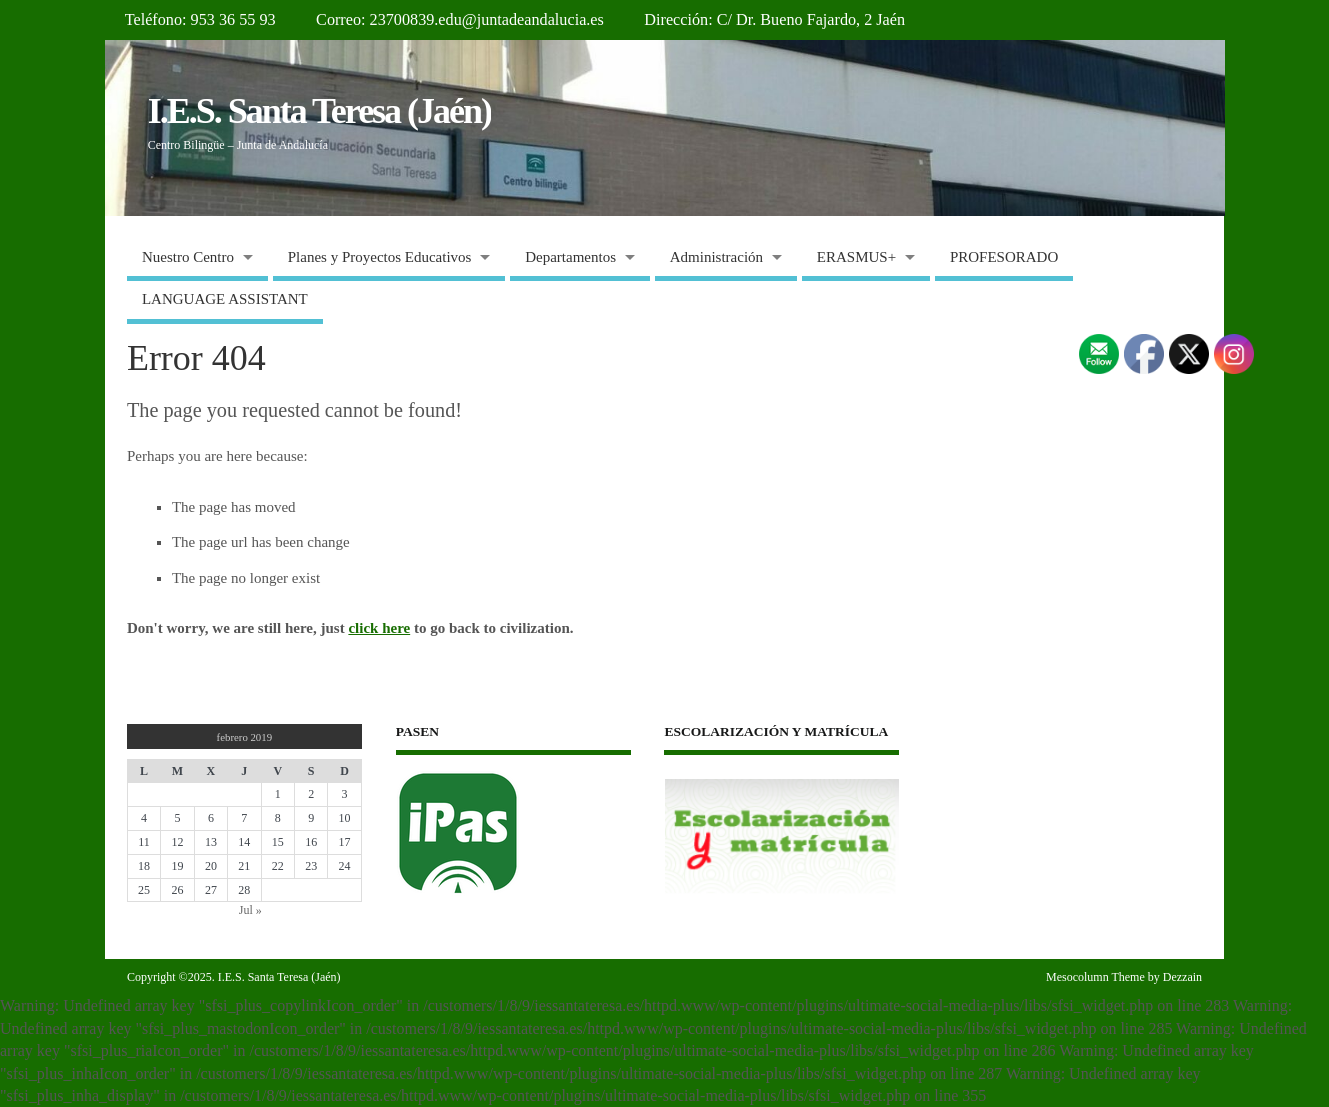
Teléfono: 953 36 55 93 (200, 20)
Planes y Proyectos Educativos (380, 257)
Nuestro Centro (188, 257)
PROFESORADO (1004, 257)
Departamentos (570, 257)
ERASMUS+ (856, 257)
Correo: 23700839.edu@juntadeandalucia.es (460, 20)
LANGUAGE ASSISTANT (225, 299)
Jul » (250, 910)
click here (379, 628)
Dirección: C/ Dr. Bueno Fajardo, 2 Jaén (774, 20)
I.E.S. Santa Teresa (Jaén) (319, 111)
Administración (716, 257)
